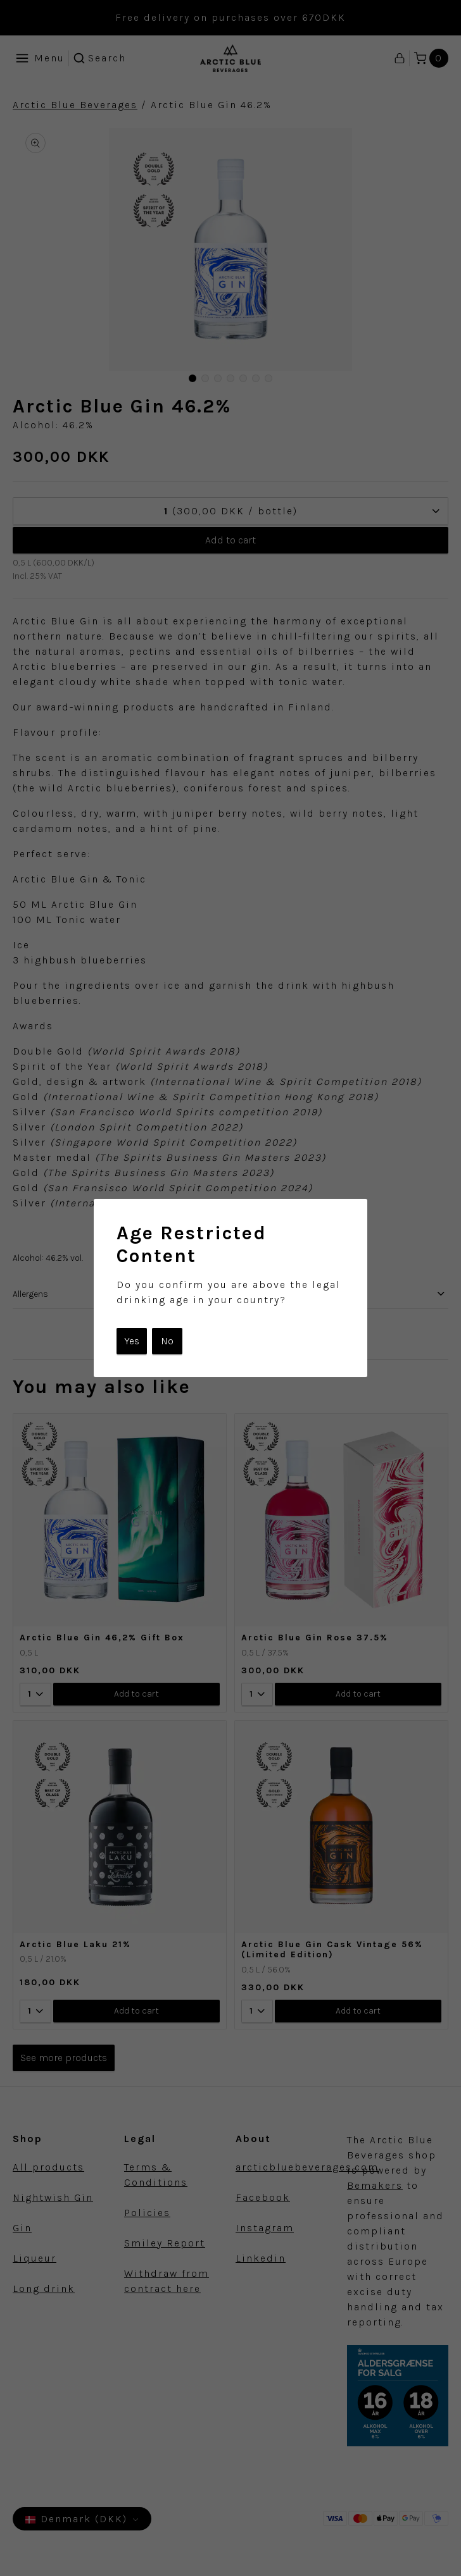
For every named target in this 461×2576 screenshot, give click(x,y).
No (167, 1341)
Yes (131, 1341)
